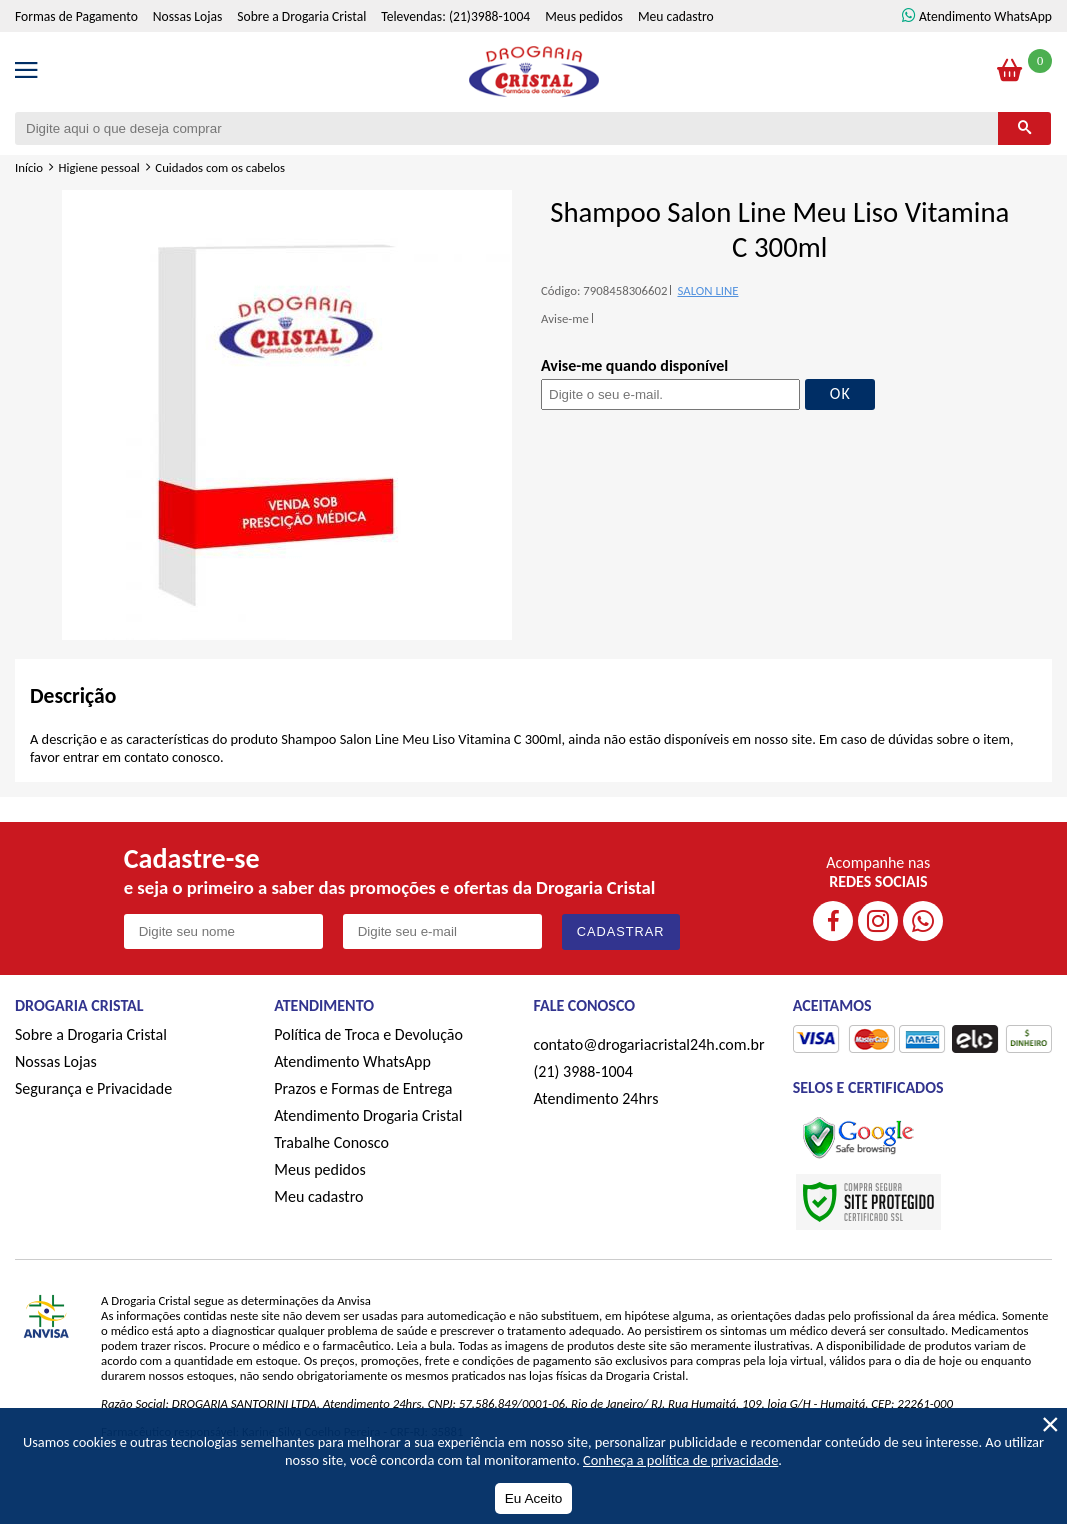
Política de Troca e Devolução (368, 1034)
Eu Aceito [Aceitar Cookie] (533, 1498)
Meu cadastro (676, 16)
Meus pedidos (584, 16)
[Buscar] (1024, 128)
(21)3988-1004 (489, 16)
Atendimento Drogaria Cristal (368, 1115)
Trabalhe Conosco (331, 1142)
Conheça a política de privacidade (680, 1460)
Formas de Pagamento (76, 16)
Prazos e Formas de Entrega (363, 1088)
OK (840, 393)
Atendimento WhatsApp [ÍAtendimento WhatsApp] (985, 16)
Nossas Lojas (187, 16)
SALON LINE (707, 290)
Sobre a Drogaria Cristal (301, 16)
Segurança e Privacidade (93, 1088)
